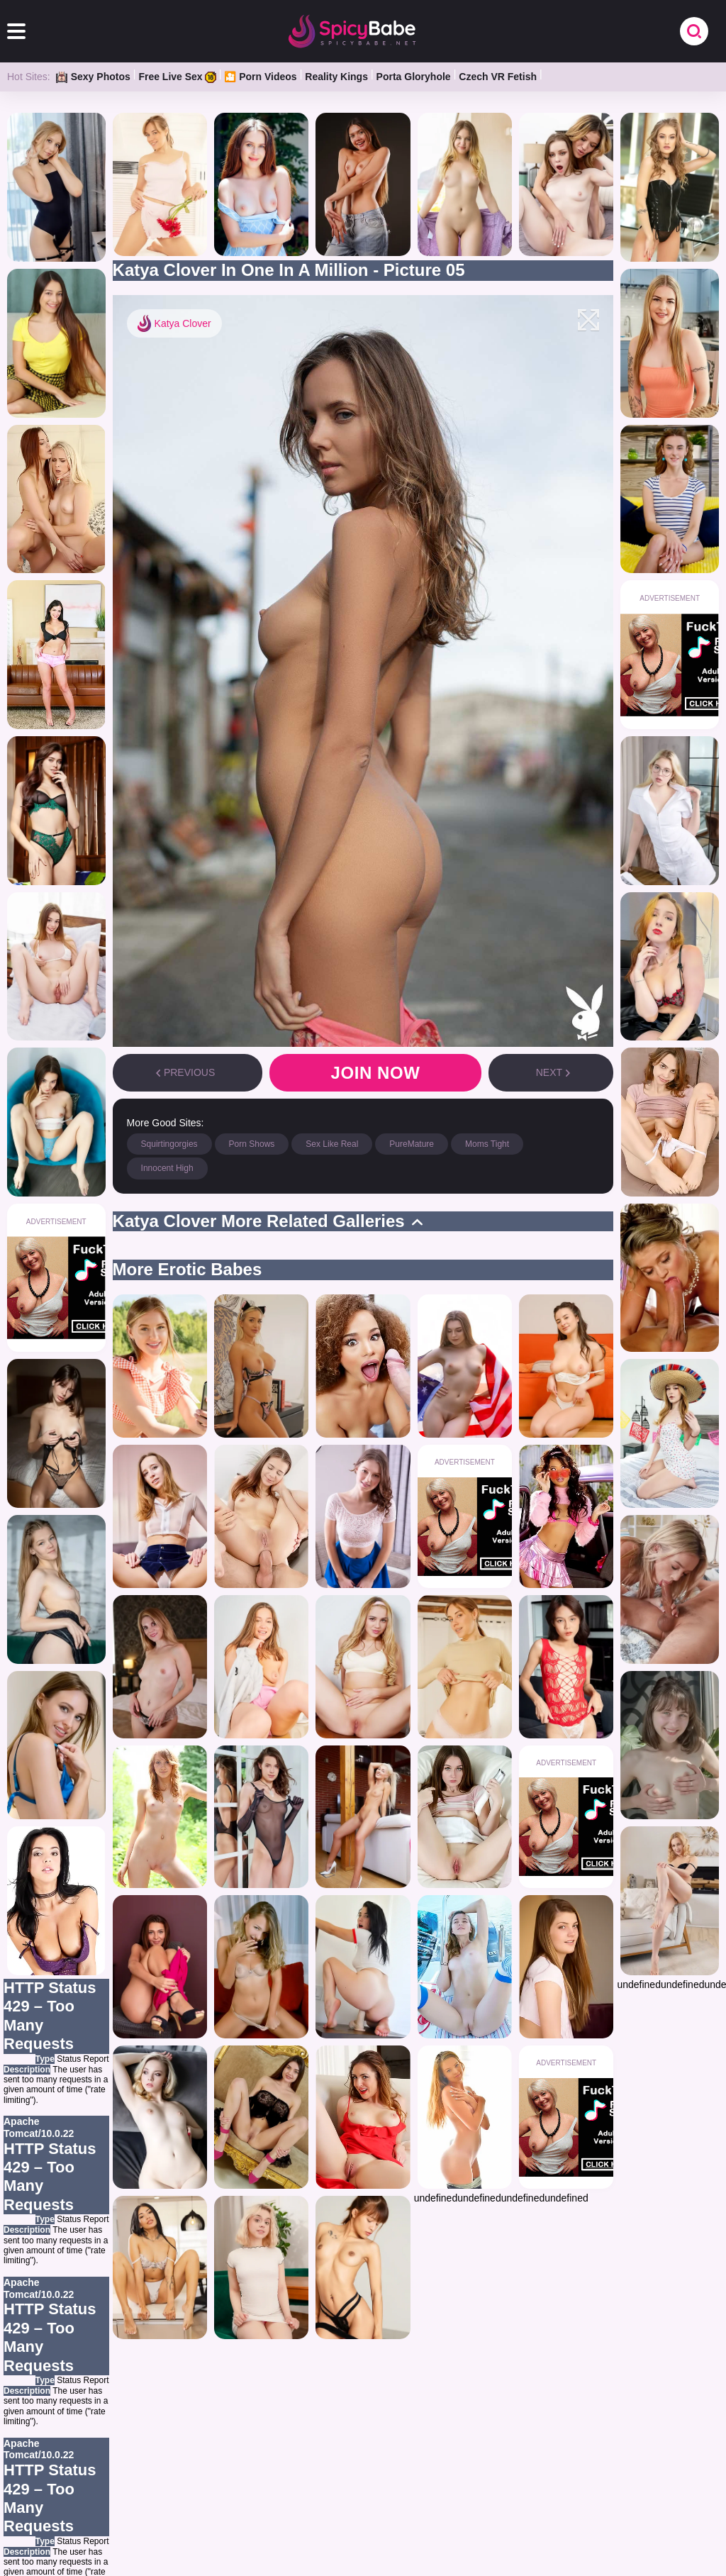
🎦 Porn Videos (260, 76)
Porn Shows (252, 1144)
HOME (97, 2488)
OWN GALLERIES (273, 2488)
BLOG (447, 2488)
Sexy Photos (93, 76)
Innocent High (167, 1168)
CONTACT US (612, 2488)
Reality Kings (336, 76)
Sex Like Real (332, 1144)
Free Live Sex (177, 76)
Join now (375, 1072)
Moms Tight (487, 1144)
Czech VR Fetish (498, 76)
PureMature (411, 1144)
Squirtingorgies (169, 1144)
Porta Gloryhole (413, 76)
